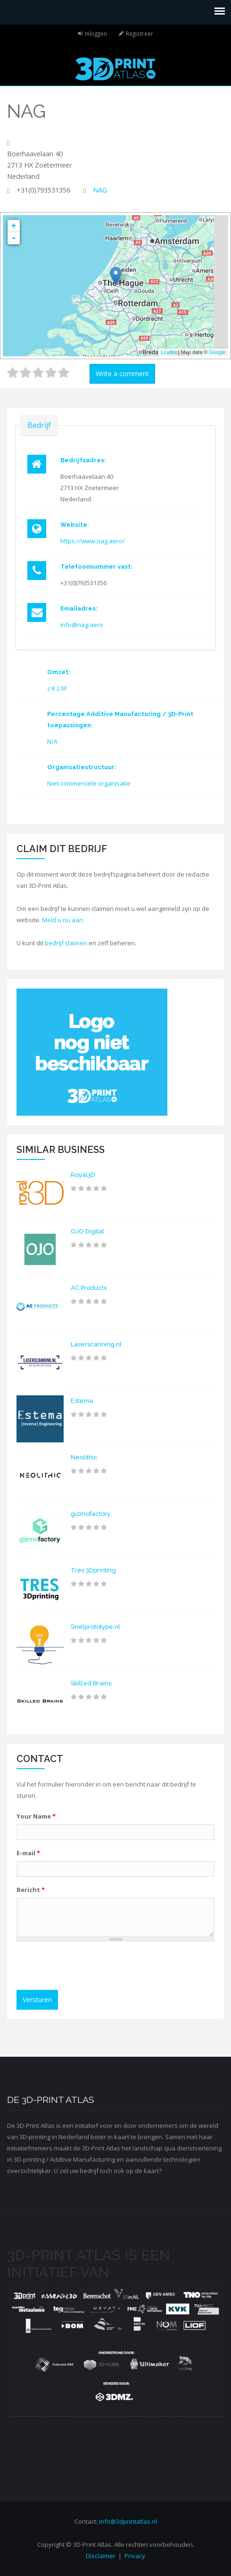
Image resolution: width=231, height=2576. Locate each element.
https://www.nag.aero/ (92, 541)
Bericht (30, 1889)
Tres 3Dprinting (93, 1570)
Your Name (36, 1816)
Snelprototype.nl (95, 1626)
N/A (52, 741)
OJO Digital (87, 1231)
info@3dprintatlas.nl (128, 2521)
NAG (100, 189)
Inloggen (96, 33)
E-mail (28, 1853)
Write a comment (122, 373)
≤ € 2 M (56, 688)
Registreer (139, 33)
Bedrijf (39, 424)
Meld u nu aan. (63, 920)
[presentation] (93, 1966)
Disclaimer (101, 2556)
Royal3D (83, 1174)
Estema (82, 1400)
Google (217, 352)
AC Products (89, 1287)
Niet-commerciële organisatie (89, 783)
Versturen (37, 1999)
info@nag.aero (81, 624)
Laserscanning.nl (96, 1344)
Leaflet (168, 352)
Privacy (134, 2556)
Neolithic (84, 1457)
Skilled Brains (91, 1683)
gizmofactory (90, 1513)
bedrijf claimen (66, 943)
